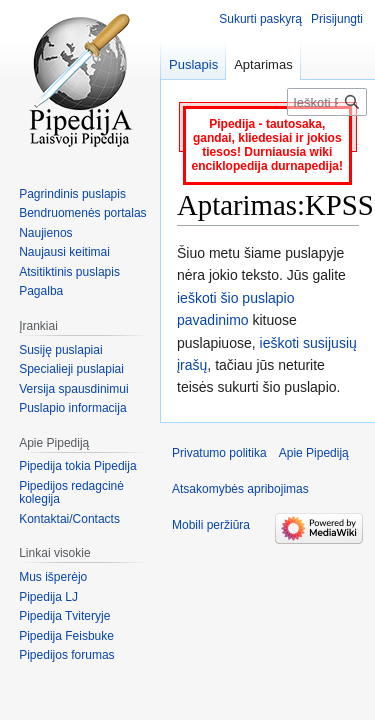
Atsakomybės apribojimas (240, 489)
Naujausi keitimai (64, 252)
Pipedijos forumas (66, 655)
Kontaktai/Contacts (69, 519)
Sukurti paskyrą (260, 19)
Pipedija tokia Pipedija (77, 466)
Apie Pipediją (314, 453)
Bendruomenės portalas (82, 213)
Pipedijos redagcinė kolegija (71, 493)
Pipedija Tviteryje (64, 616)
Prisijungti (337, 19)
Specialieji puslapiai (71, 369)
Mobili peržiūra (211, 525)
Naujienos (45, 233)
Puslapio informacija (72, 408)
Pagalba (41, 291)
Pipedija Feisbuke (66, 636)
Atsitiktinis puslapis (69, 272)
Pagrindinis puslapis (72, 194)
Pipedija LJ (48, 597)
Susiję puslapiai (60, 350)
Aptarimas (263, 64)
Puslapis (193, 64)
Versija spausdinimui (73, 389)
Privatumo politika (219, 453)
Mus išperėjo (53, 577)
